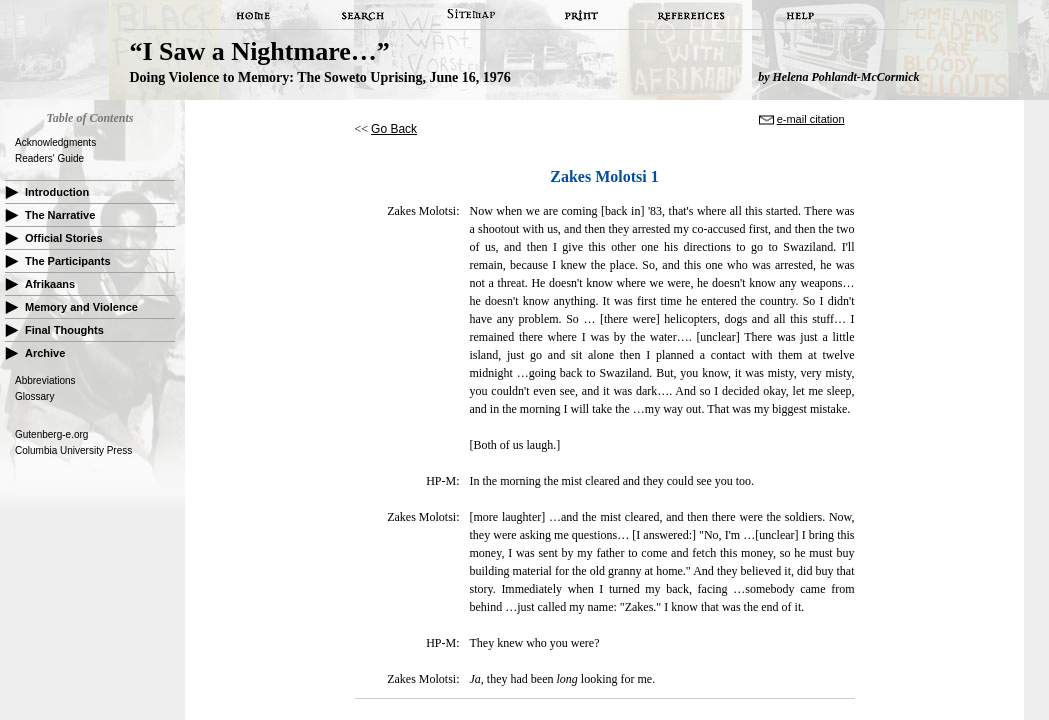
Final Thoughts (64, 330)
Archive (45, 353)
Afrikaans (50, 284)
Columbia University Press (73, 450)
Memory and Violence (81, 307)
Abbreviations (45, 380)
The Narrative (60, 215)
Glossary (34, 396)
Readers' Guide (49, 158)
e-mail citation (811, 119)
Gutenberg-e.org (51, 434)
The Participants (68, 261)
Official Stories (64, 238)
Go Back (394, 129)
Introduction (57, 192)
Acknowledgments (55, 142)
